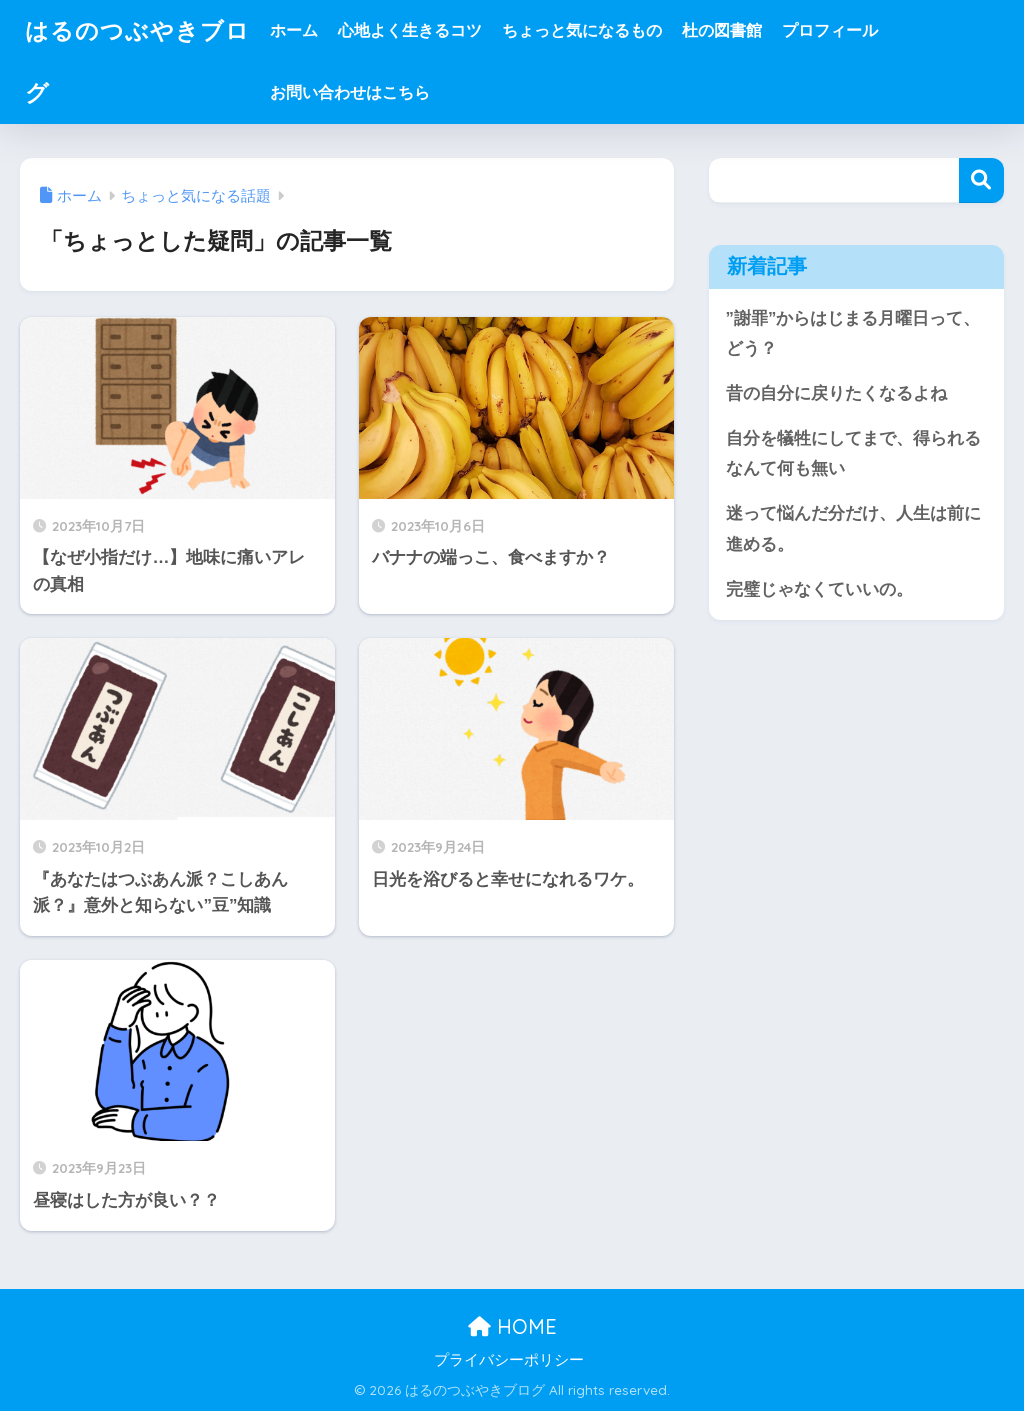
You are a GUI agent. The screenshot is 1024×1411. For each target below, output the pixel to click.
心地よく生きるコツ (410, 30)
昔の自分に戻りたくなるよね (836, 393)
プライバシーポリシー (509, 1360)
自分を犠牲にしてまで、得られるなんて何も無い (853, 454)
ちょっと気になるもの (582, 30)
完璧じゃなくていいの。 (819, 589)
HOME (512, 1326)
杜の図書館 (722, 30)
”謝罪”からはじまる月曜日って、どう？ (853, 334)
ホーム (294, 30)
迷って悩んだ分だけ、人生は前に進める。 (853, 529)
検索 (981, 180)
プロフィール (830, 30)
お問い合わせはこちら (350, 92)
